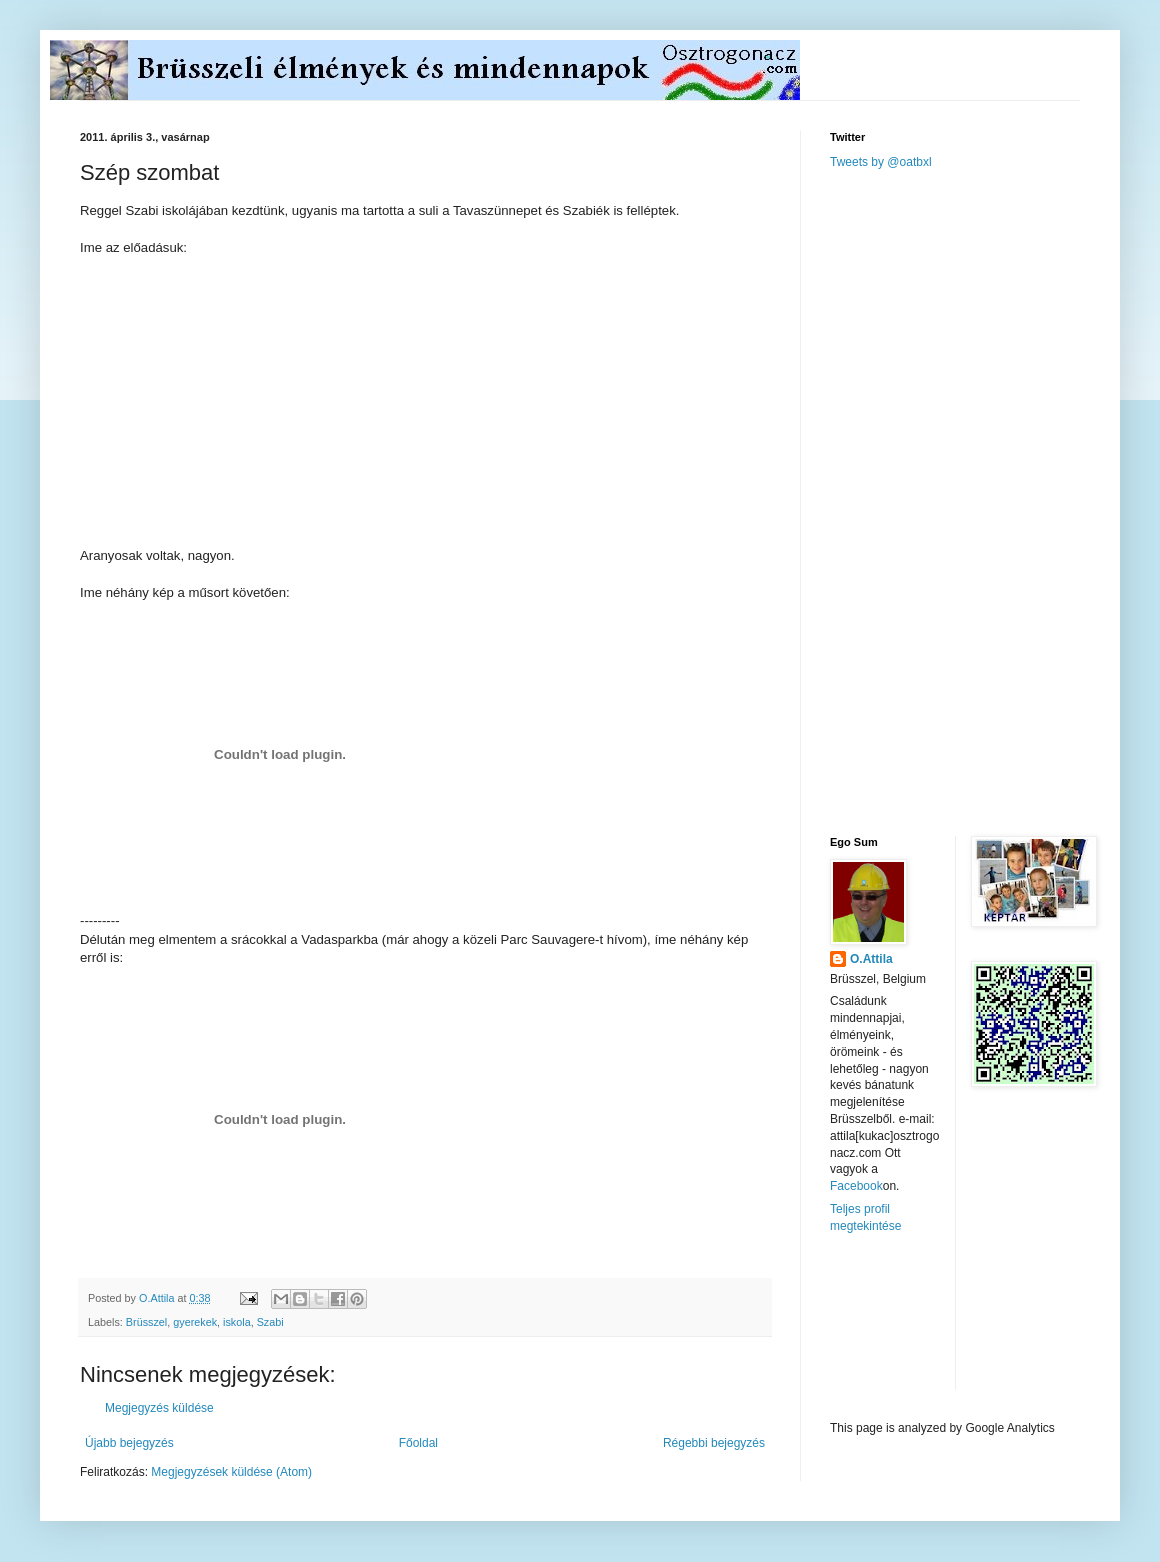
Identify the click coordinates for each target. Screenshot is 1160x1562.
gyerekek (195, 1322)
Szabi (270, 1322)
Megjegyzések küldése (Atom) (231, 1472)
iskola (237, 1322)
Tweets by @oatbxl (881, 162)
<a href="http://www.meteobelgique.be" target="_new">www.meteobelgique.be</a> (915, 1327)
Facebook (856, 1186)
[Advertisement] (908, 501)
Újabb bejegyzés (129, 1443)
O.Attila (871, 959)
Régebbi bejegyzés (714, 1443)
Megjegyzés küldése (159, 1408)
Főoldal (418, 1443)
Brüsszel (146, 1322)
